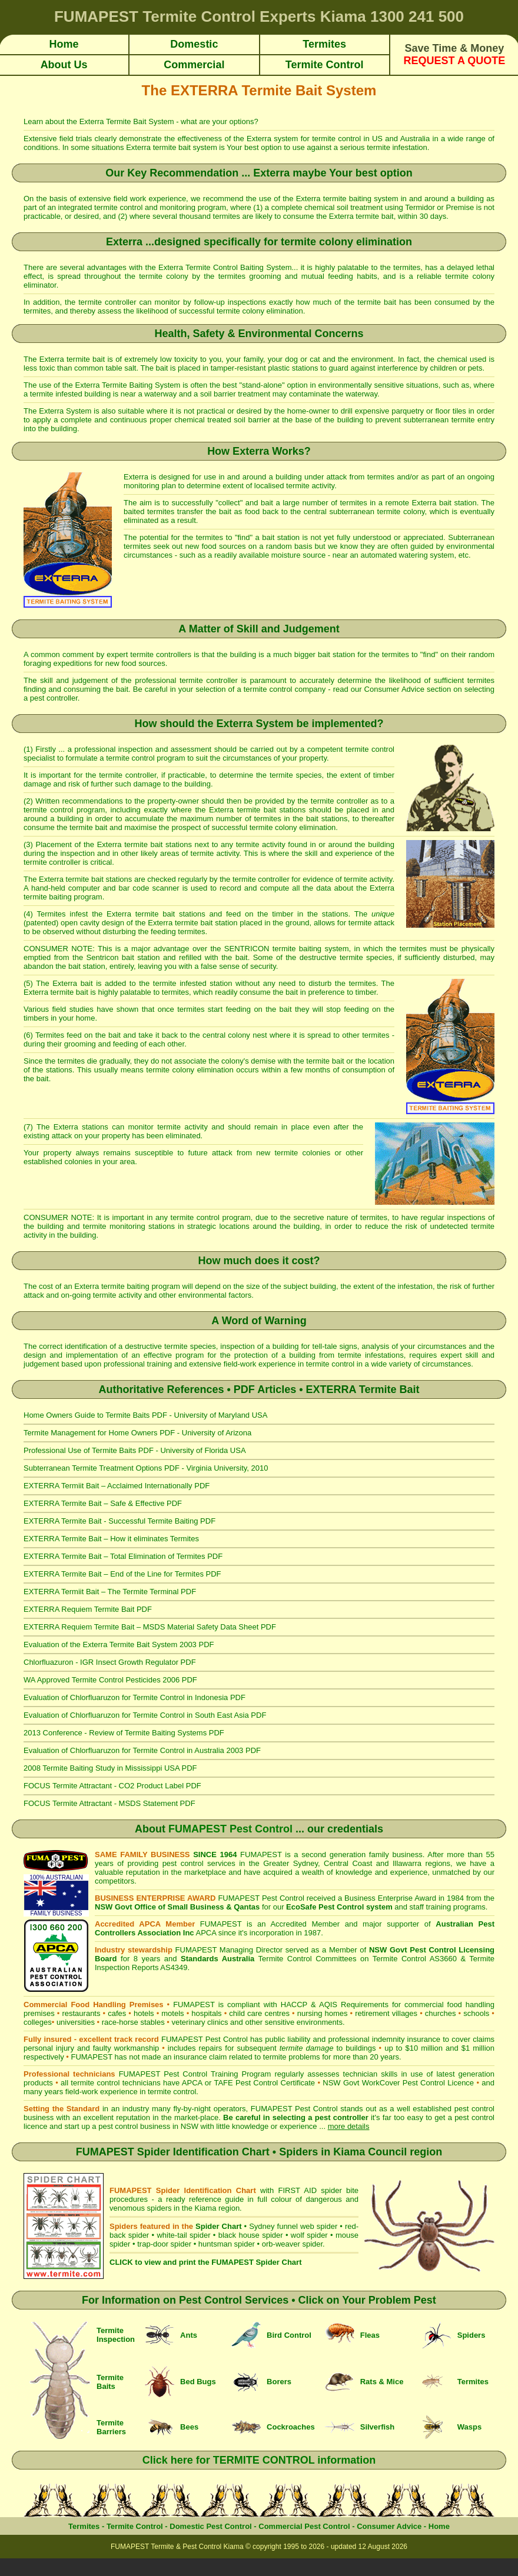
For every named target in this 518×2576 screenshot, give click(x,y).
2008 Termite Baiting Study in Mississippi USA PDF (110, 1768)
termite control (337, 138)
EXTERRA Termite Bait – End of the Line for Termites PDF (122, 1573)
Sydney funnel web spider (293, 2226)
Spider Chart (218, 2226)
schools (476, 2013)
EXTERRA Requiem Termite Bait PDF (88, 1609)
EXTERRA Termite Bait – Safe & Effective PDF (103, 1503)
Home (439, 2526)
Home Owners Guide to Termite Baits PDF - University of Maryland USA (145, 1415)
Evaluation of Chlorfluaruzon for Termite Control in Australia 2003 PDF (142, 1750)
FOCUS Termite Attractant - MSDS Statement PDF (109, 1803)
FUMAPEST (91, 2056)
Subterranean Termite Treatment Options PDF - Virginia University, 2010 (146, 1468)
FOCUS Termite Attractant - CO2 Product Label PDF (112, 1785)
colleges (38, 2022)
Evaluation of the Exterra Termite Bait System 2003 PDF (119, 1644)
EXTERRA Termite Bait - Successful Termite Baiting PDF (119, 1521)
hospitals (206, 2013)
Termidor (420, 207)
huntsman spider (226, 2244)
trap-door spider (164, 2244)
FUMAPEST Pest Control (230, 1829)
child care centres (259, 2013)
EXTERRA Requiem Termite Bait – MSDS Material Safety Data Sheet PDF (150, 1626)
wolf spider (309, 2235)
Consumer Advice (394, 689)
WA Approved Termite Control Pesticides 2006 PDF (110, 1679)
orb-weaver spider (292, 2244)
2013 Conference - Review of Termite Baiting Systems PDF (124, 1732)
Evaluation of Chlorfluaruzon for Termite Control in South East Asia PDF (145, 1715)
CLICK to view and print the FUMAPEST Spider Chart (205, 2262)
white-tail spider (183, 2235)
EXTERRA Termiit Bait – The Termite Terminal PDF (110, 1591)
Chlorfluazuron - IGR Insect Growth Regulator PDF (110, 1662)
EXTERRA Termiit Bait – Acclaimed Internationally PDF (117, 1485)
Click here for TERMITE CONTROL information (259, 2460)
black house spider (250, 2235)
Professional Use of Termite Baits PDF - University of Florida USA (135, 1450)
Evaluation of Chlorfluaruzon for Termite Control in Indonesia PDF (134, 1697)
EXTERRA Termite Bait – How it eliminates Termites (111, 1538)
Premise (460, 207)
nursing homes (322, 2013)
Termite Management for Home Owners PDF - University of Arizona (137, 1432)
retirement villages (386, 2013)
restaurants (81, 2013)
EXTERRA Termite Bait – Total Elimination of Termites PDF (123, 1556)
